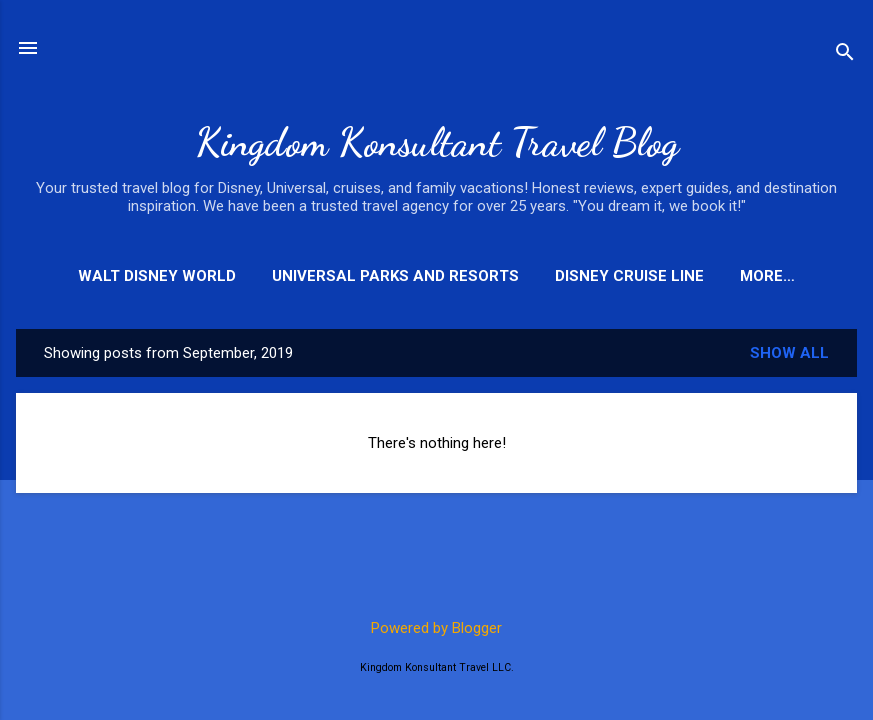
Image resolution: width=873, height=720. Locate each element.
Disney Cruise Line (629, 276)
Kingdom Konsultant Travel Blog (437, 142)
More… (767, 276)
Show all (789, 353)
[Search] (845, 54)
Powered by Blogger (436, 628)
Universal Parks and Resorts (395, 276)
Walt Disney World (157, 276)
